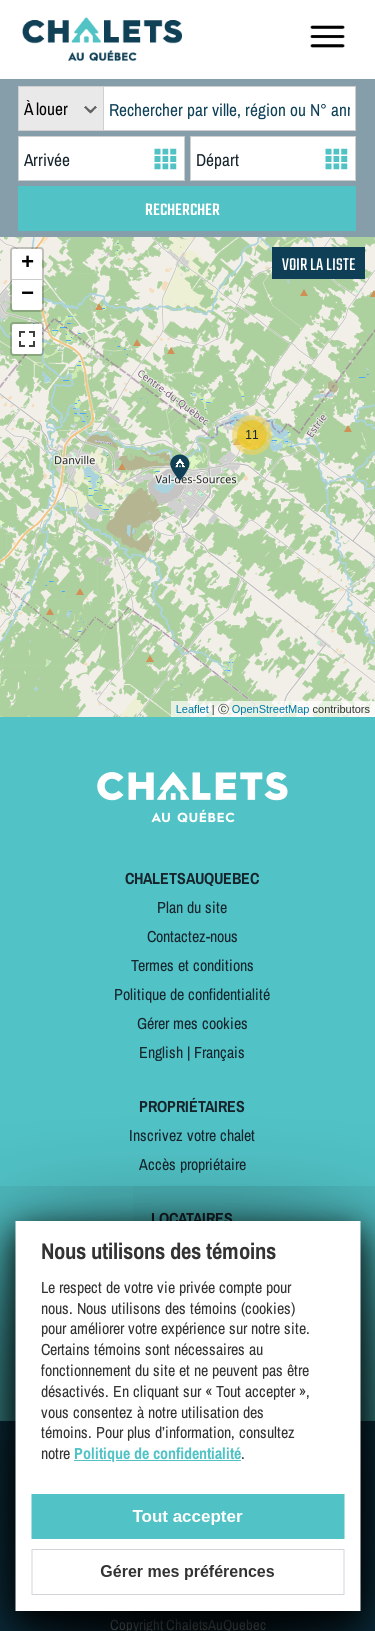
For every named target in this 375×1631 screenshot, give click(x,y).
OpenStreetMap (271, 709)
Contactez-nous (192, 936)
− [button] (27, 295)
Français (219, 1052)
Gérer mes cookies (192, 1023)
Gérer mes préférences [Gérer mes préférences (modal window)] (187, 1571)
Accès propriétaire (192, 1164)
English (161, 1052)
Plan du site (192, 907)
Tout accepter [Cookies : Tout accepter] (187, 1516)
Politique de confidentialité (192, 994)
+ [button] (27, 264)
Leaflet (192, 709)
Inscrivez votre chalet (192, 1135)
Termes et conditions (192, 965)
